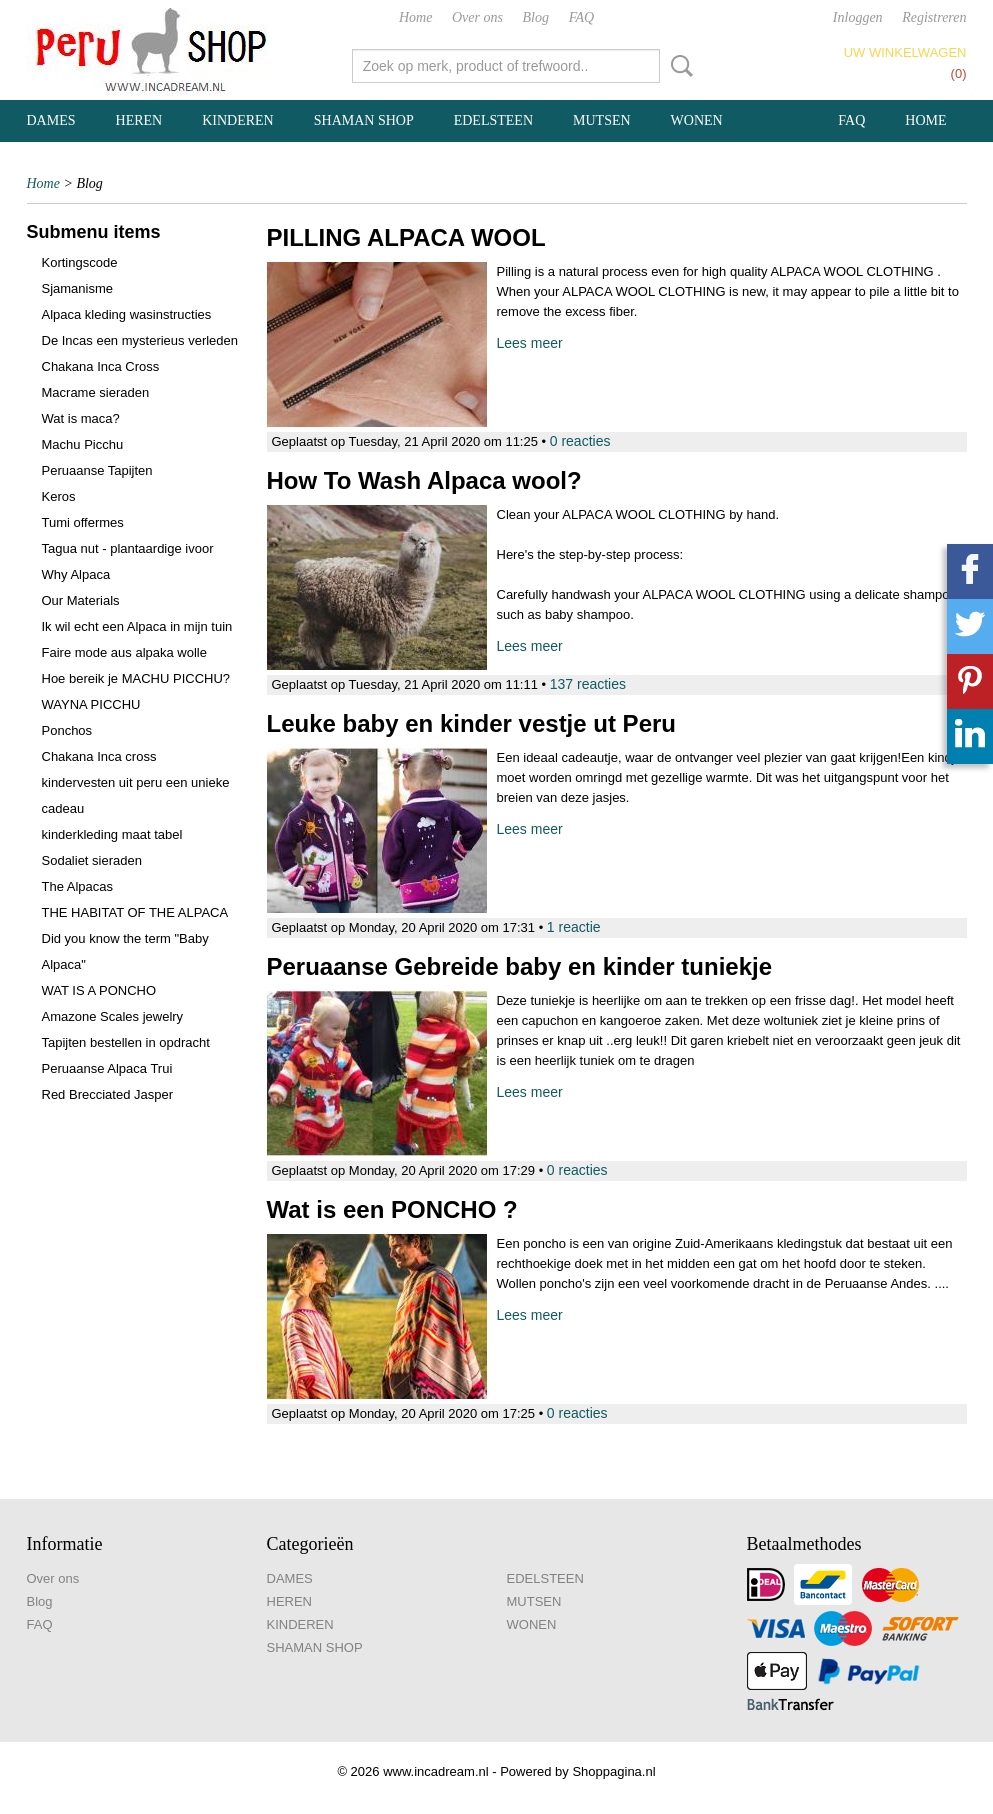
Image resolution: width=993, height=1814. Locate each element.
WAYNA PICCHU (91, 704)
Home (415, 17)
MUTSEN (602, 120)
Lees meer (530, 343)
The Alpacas (78, 886)
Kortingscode (80, 262)
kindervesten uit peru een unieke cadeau (136, 795)
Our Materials (81, 600)
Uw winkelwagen (905, 52)
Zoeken (678, 66)
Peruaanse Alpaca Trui (107, 1068)
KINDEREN (238, 120)
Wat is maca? (81, 418)
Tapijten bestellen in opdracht (126, 1042)
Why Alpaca (76, 574)
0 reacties (580, 441)
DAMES (51, 120)
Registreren (934, 17)
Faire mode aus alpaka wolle (124, 652)
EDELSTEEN (493, 120)
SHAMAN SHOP (364, 120)
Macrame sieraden (96, 392)
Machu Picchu (83, 444)
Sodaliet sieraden (92, 860)
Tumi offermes (83, 522)
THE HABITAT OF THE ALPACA (135, 912)
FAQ (581, 17)
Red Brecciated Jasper (108, 1094)
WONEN (697, 120)
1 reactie (574, 927)
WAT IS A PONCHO (99, 990)
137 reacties (588, 684)
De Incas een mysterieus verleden (140, 340)
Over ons (477, 17)
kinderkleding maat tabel (112, 834)
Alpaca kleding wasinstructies (127, 314)
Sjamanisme (78, 288)
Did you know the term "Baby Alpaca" (125, 951)
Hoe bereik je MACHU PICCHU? (136, 678)
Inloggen (858, 17)
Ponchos (67, 730)
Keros (59, 496)
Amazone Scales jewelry (113, 1016)
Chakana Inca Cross (101, 366)
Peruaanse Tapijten (97, 470)
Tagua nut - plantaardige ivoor (128, 548)
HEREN (139, 120)
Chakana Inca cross (99, 756)
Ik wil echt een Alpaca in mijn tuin (137, 626)
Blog (536, 17)
